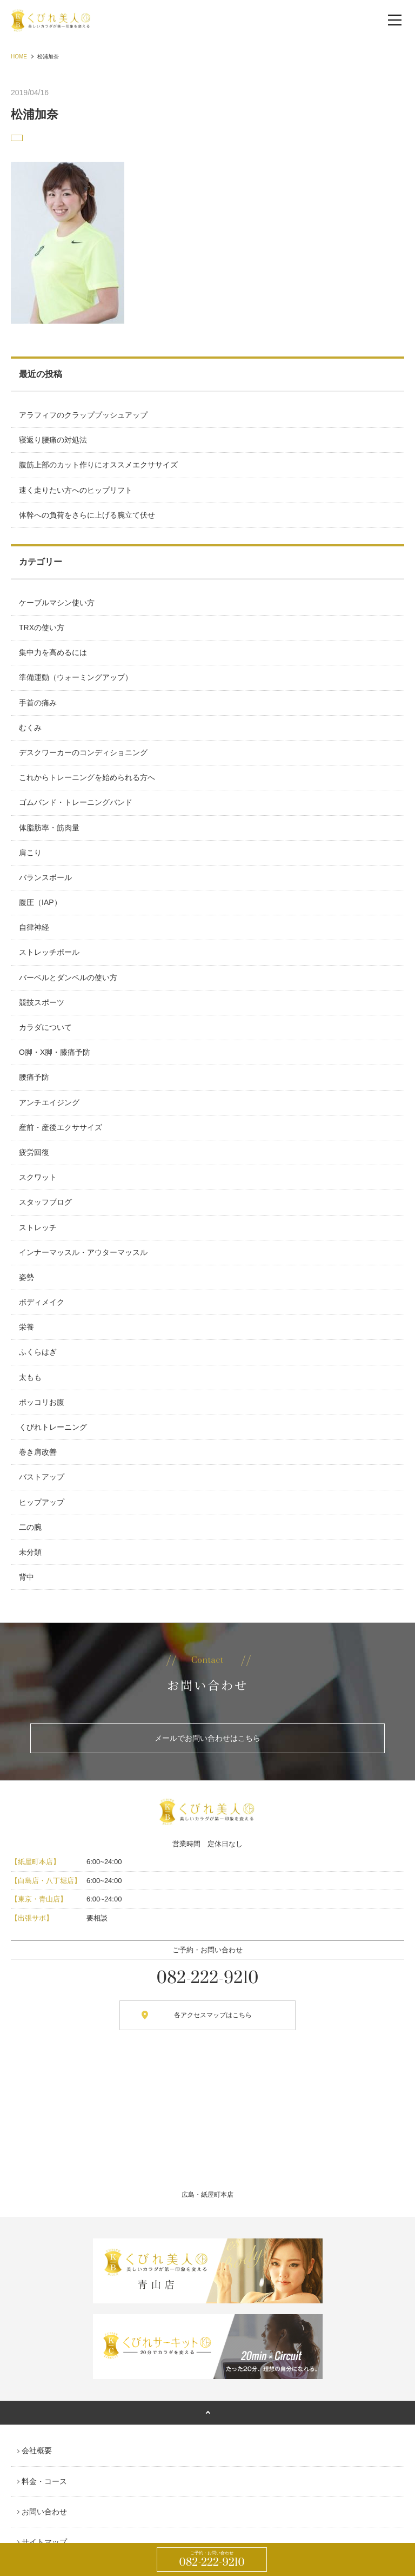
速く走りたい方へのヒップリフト (75, 490)
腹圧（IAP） (40, 902)
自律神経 (34, 927)
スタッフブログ (45, 1202)
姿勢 (26, 1277)
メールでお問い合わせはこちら (207, 1738)
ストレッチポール (49, 952)
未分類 (30, 1552)
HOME (19, 57)
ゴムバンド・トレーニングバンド (75, 802)
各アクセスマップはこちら (213, 2015)
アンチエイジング (49, 1102)
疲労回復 (34, 1152)
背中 (26, 1577)
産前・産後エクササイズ (60, 1127)
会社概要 (37, 2450)
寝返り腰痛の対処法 (53, 439)
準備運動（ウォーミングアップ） (75, 677)
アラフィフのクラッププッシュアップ (83, 415)
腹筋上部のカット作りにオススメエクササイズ (98, 464)
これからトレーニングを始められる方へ (87, 777)
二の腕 (30, 1527)
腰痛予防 (34, 1077)
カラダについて (45, 1027)
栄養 (26, 1327)
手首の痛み (38, 702)
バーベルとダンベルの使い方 (68, 977)
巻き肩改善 (38, 1452)
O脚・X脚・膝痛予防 (54, 1052)
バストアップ (41, 1476)
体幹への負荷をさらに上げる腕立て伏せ (87, 515)
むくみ (30, 727)
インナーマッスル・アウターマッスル (83, 1252)
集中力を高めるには (53, 652)
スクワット (38, 1177)
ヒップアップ (41, 1502)
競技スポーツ (41, 1002)
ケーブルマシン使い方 (57, 602)
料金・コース (44, 2481)
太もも (30, 1377)
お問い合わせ (44, 2511)
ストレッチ (38, 1227)
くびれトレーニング (53, 1427)
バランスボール (45, 877)
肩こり (30, 852)
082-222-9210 (212, 2560)
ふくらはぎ (38, 1352)
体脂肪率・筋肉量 (49, 827)
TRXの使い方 (41, 627)
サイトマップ (44, 2542)
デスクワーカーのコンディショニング (83, 752)
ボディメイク (41, 1302)
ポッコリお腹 (41, 1402)
